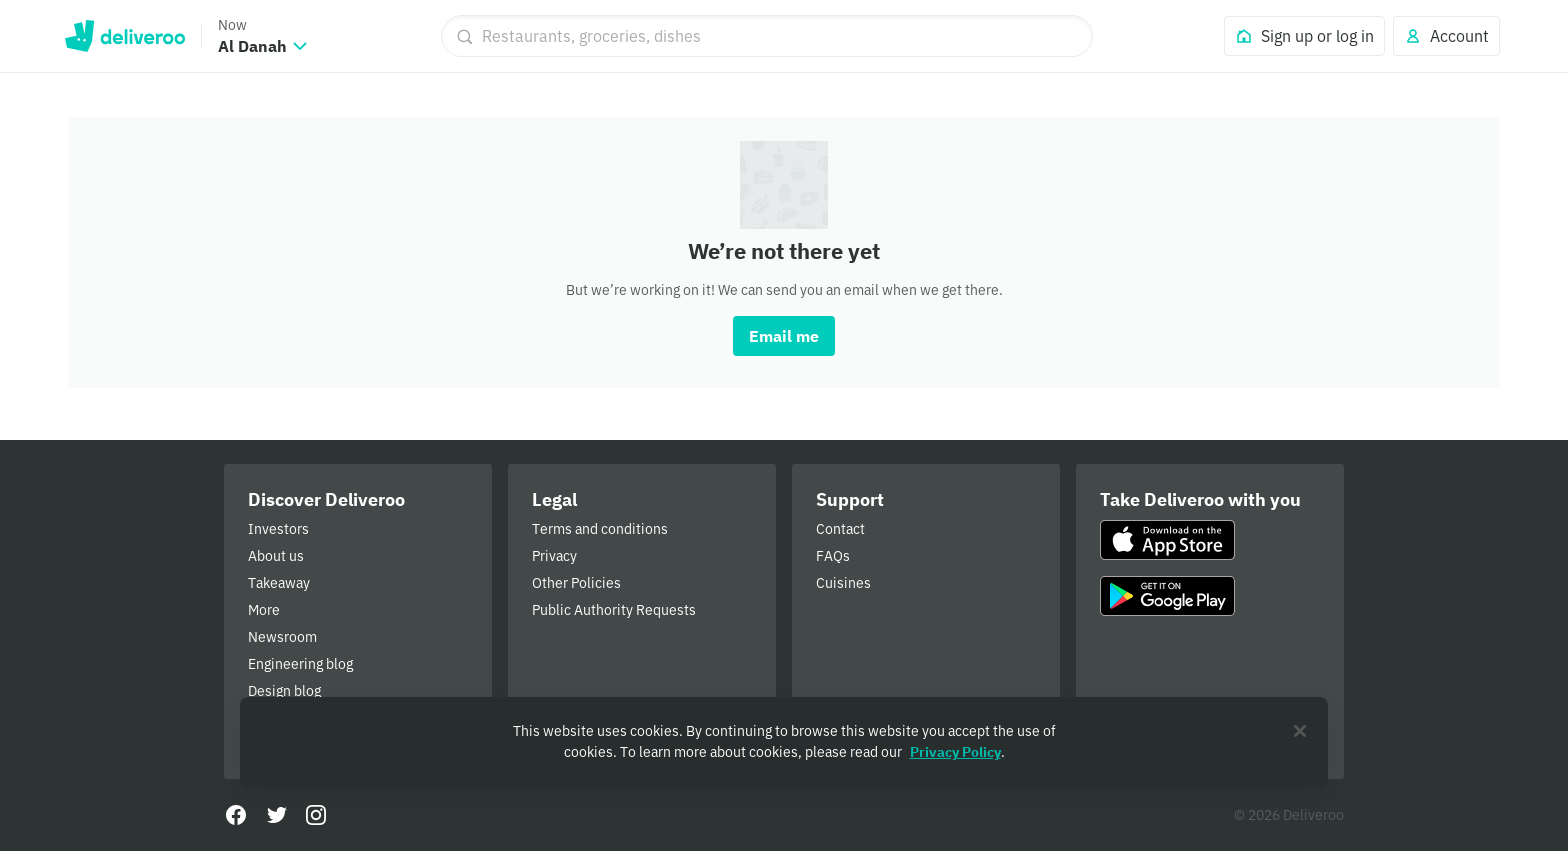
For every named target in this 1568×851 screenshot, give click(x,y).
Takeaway (279, 583)
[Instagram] (316, 815)
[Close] (1300, 731)
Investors (278, 529)
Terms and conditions (600, 529)
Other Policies (576, 583)
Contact (840, 529)
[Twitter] (276, 815)
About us (276, 556)
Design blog (284, 691)
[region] (784, 742)
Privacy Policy (955, 752)
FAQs (833, 556)
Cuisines (843, 583)
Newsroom (282, 637)
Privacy (554, 556)
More (264, 610)
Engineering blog (300, 664)
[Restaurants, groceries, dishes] (767, 36)
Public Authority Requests (614, 610)
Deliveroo (124, 36)
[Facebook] (236, 815)
